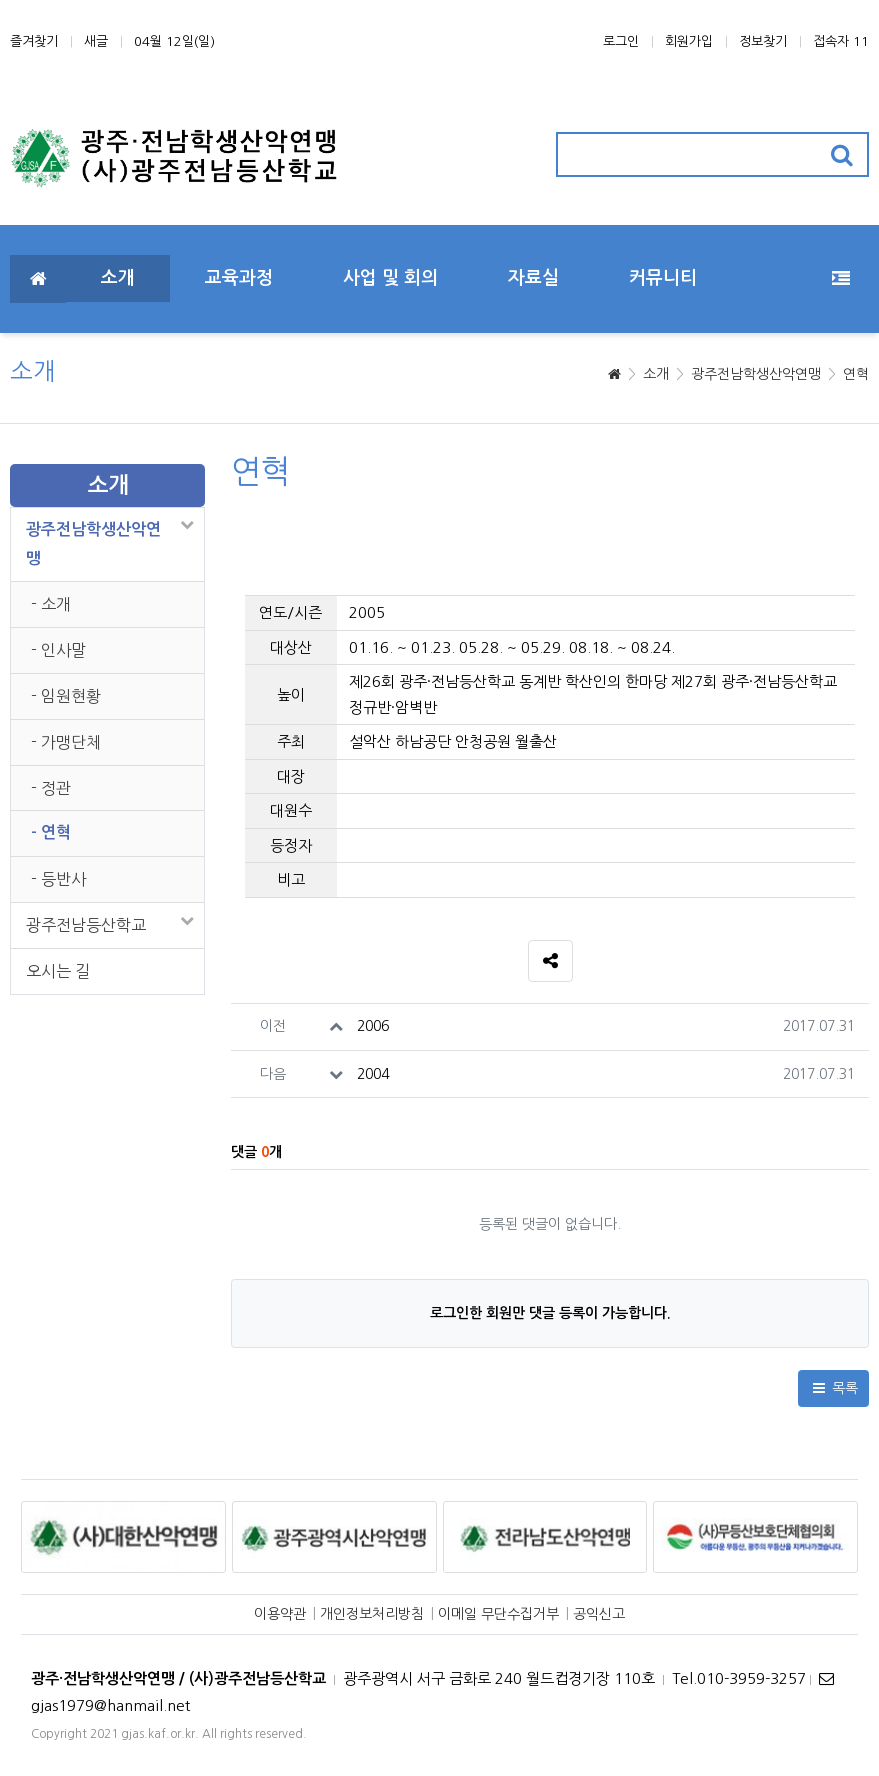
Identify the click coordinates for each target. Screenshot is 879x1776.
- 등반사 (58, 879)
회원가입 (689, 41)
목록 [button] (834, 1388)
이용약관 (280, 1614)
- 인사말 (58, 650)
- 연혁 (51, 832)
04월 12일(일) (174, 41)
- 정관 (51, 788)
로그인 (621, 41)
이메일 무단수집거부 (498, 1614)
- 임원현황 (66, 696)
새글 (96, 41)
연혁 (856, 374)
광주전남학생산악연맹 (756, 374)
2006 (373, 1026)
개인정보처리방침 (372, 1614)
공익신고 (599, 1614)
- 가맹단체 (66, 742)
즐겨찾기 (34, 41)
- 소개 (51, 604)
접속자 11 (841, 41)
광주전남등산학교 (86, 925)
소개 (656, 374)
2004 (373, 1074)
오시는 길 (58, 971)
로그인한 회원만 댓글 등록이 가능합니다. (550, 1313)
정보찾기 (763, 41)
